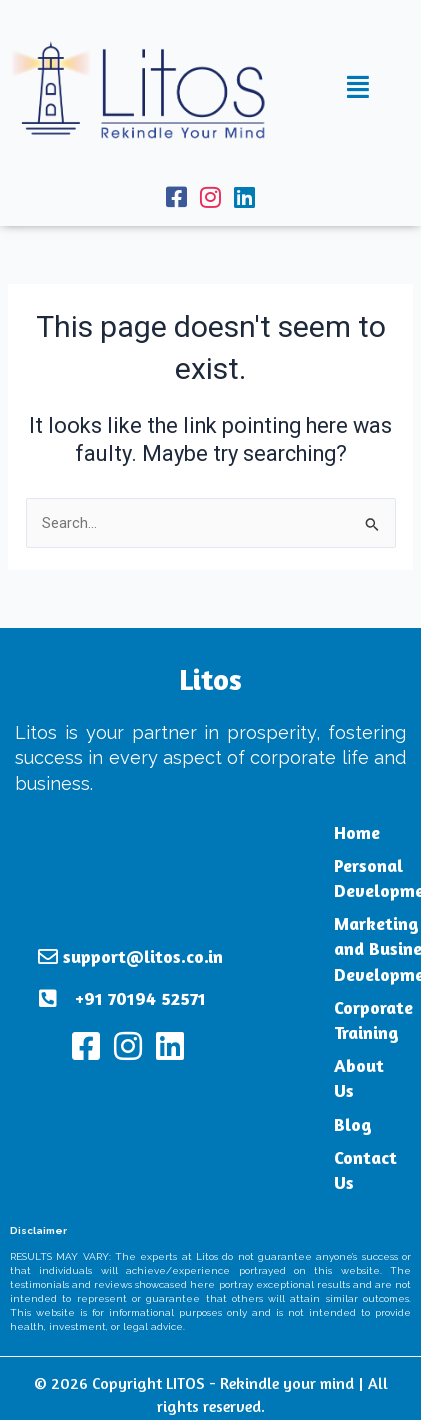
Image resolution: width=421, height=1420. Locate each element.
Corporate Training (301, 1019)
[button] (358, 88)
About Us (299, 1065)
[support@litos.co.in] (48, 932)
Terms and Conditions (265, 1398)
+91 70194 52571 (140, 973)
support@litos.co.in (143, 931)
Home (285, 832)
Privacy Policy (131, 1398)
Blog (281, 1098)
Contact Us (306, 1132)
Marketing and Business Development (322, 948)
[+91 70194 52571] (48, 974)
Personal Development (316, 877)
